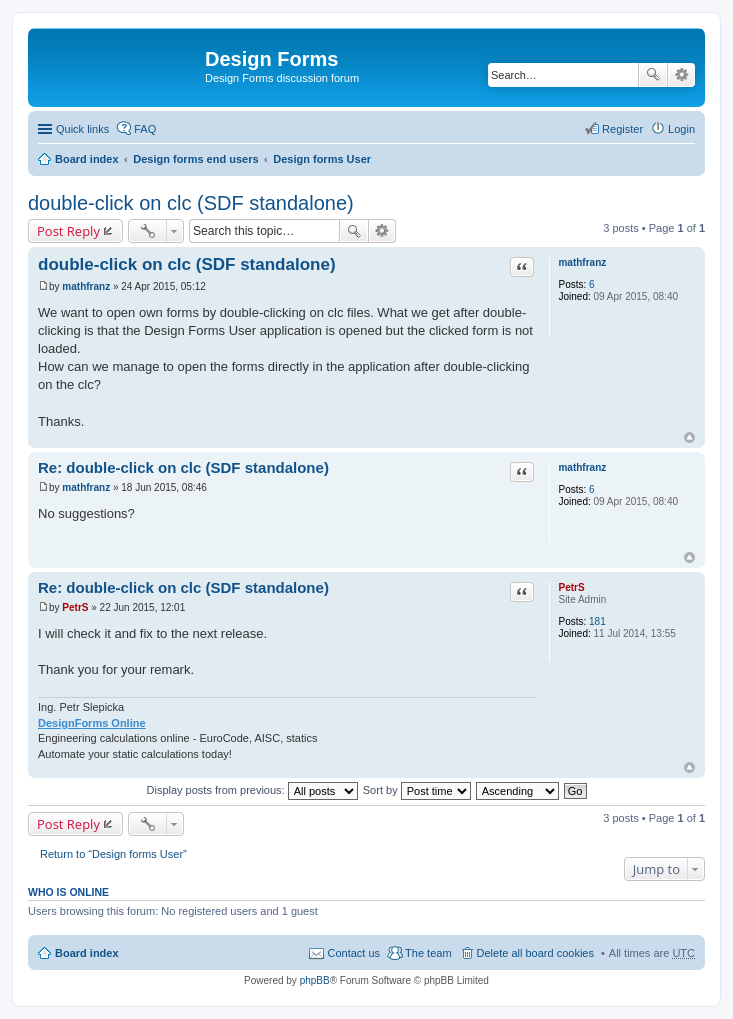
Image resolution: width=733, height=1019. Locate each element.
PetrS (571, 587)
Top (689, 437)
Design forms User (322, 159)
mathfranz (582, 262)
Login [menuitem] (681, 129)
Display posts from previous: (252, 790)
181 (597, 621)
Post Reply (68, 231)
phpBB (315, 980)
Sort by (417, 790)
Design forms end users (195, 159)
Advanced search (681, 75)
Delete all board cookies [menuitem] (535, 953)
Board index (87, 159)
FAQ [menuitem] (145, 129)
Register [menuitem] (622, 129)
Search (653, 75)
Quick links (82, 129)
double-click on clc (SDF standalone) (191, 203)
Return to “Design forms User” (113, 854)
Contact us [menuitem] (353, 953)
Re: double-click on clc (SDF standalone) (183, 467)
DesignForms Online (92, 723)
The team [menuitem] (428, 953)
